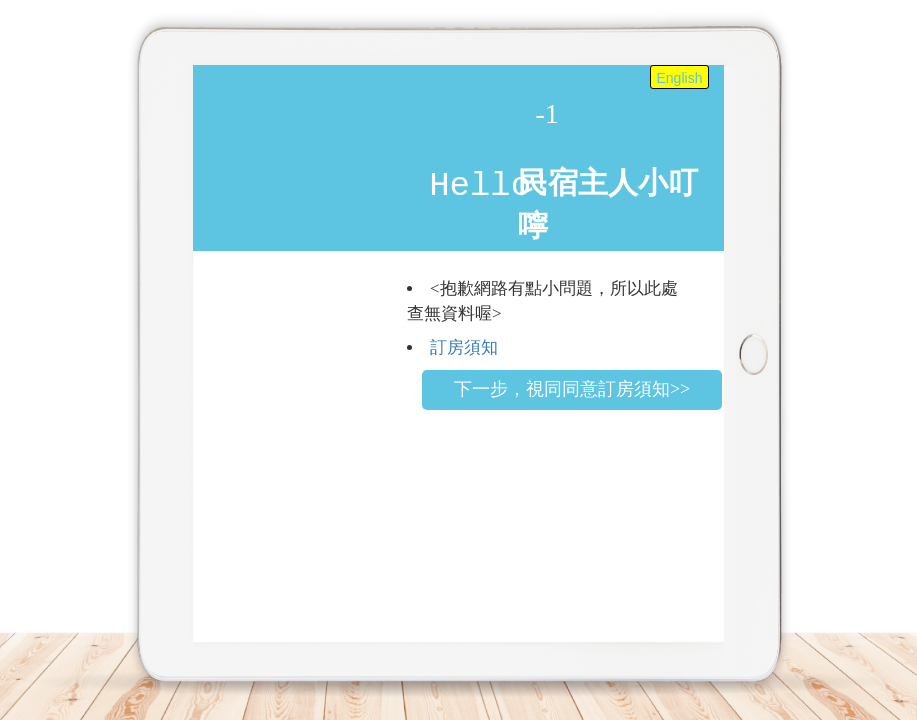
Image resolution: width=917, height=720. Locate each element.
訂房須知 (464, 347)
